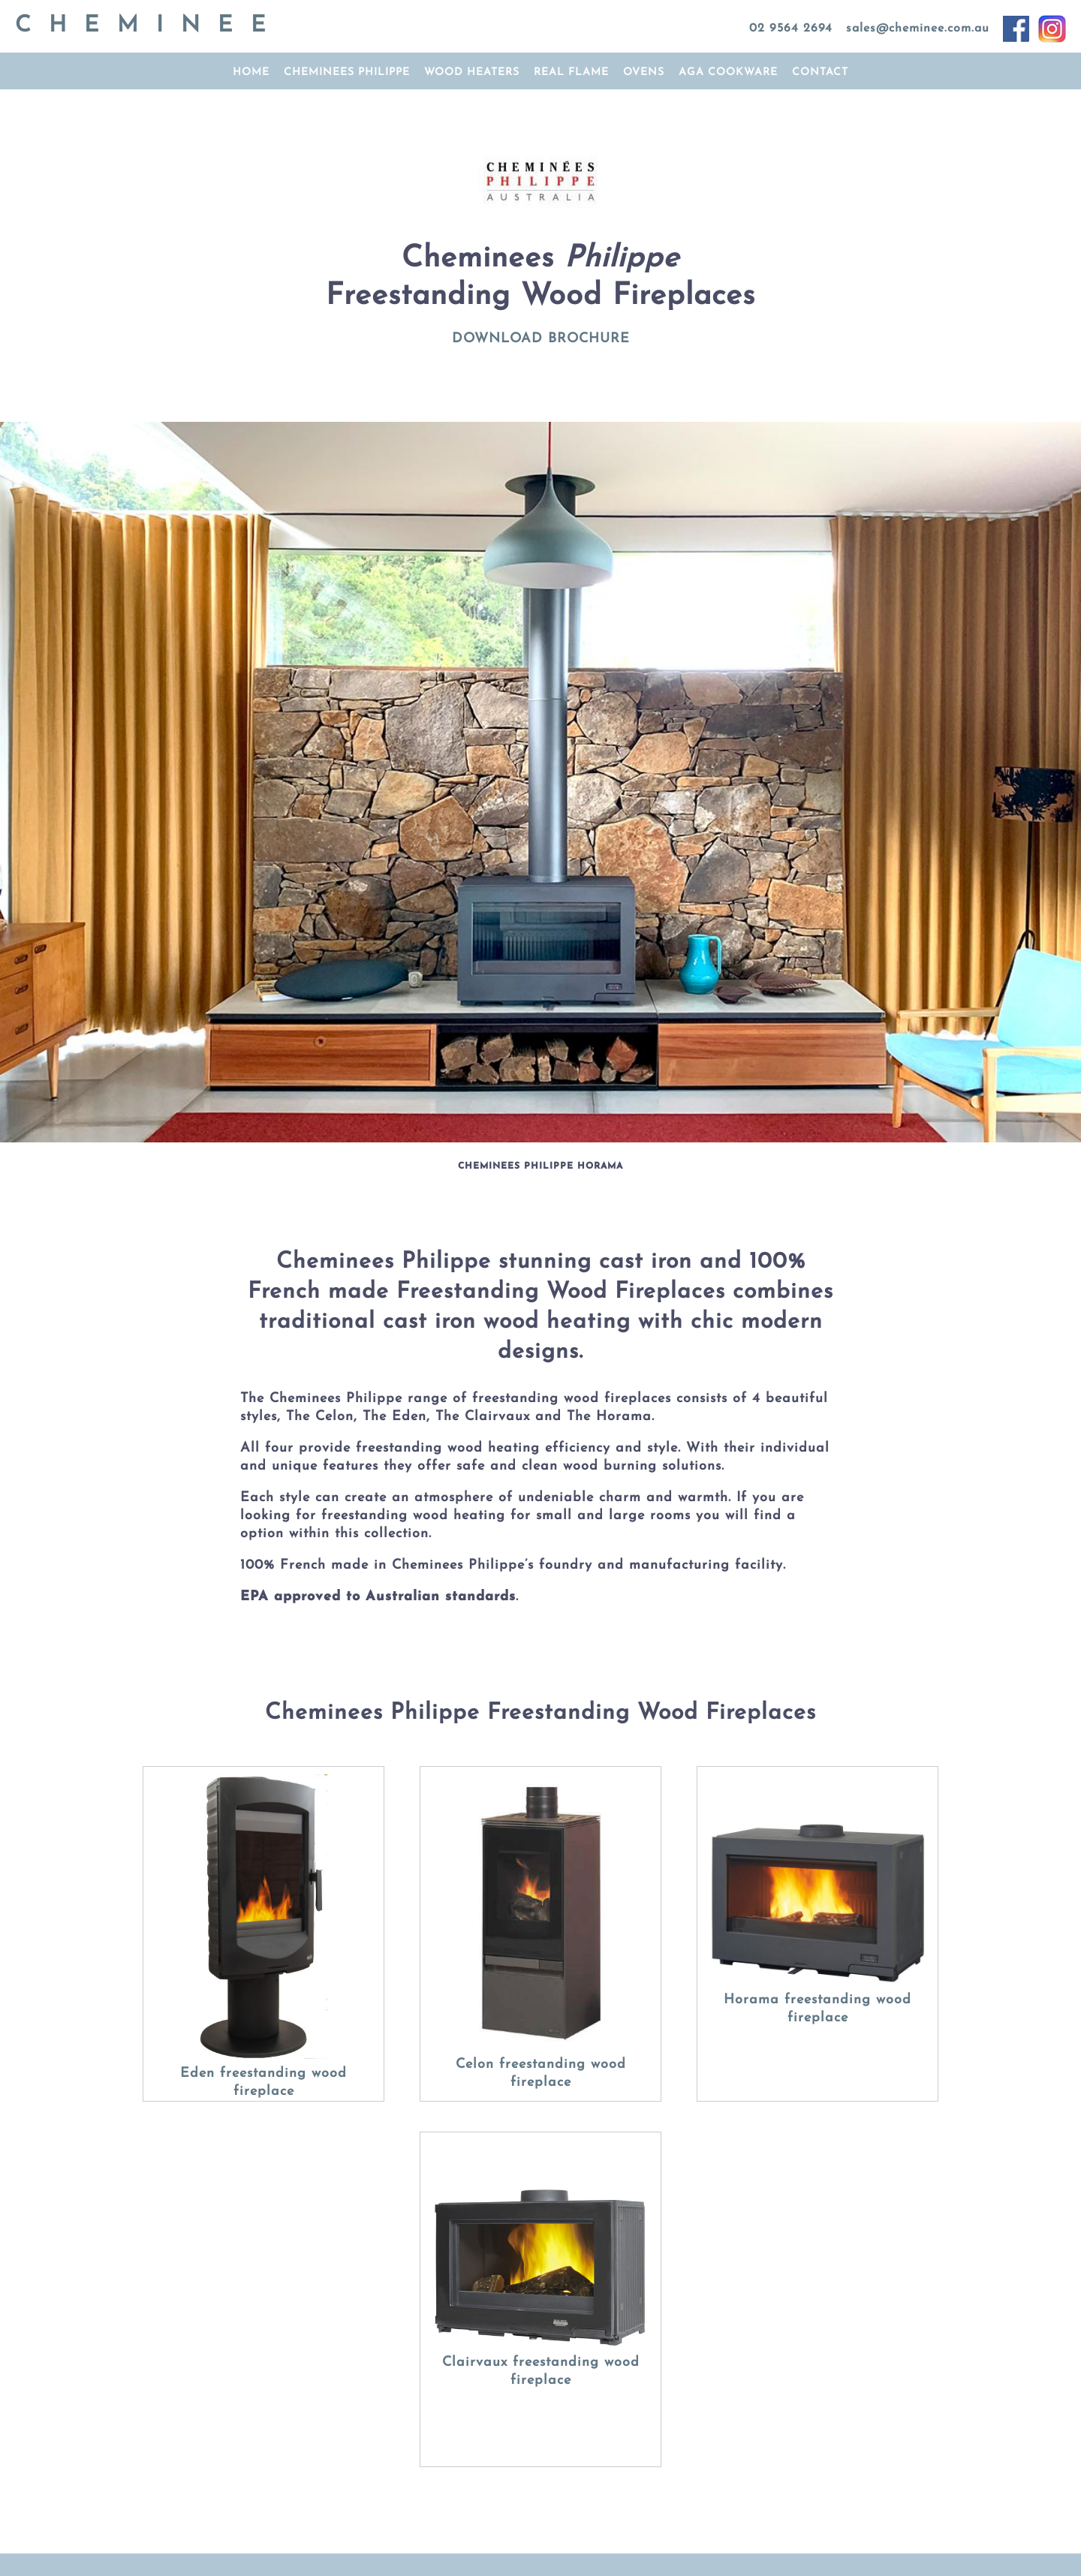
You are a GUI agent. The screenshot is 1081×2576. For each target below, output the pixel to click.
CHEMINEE (149, 26)
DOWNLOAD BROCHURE (541, 339)
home (251, 72)
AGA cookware (728, 72)
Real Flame (571, 72)
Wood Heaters (471, 72)
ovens (643, 72)
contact (820, 72)
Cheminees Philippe (347, 72)
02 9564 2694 (791, 29)
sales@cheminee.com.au (917, 29)
